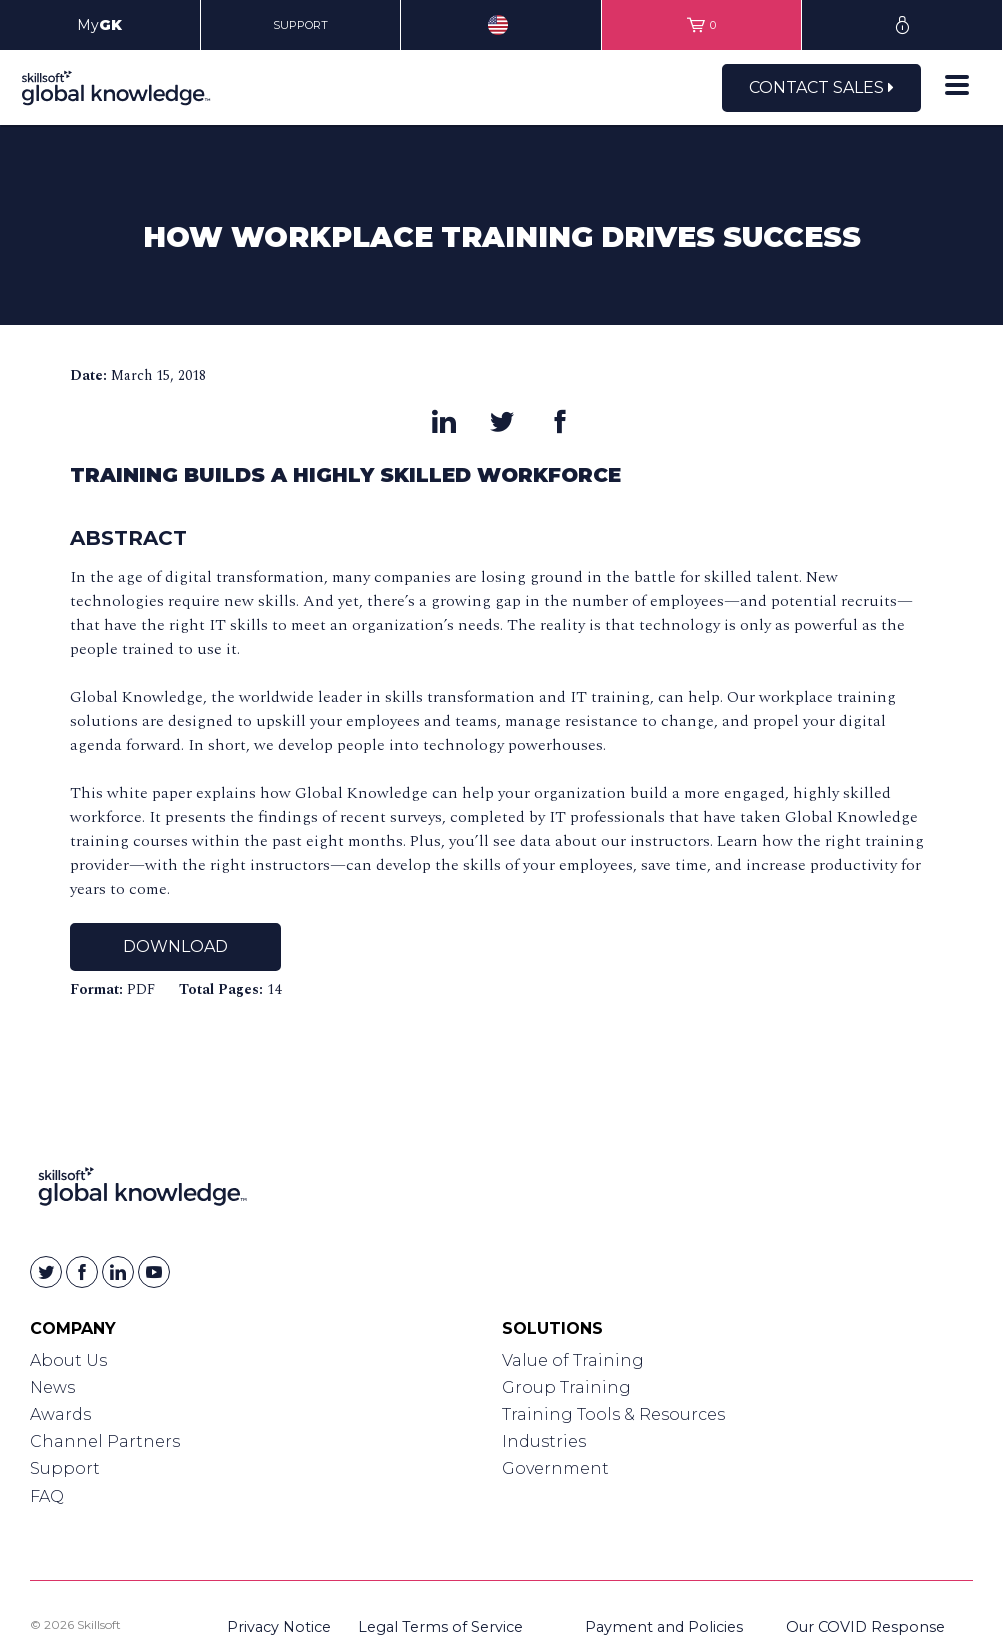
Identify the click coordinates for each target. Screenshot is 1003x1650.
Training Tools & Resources (613, 1414)
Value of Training (573, 1360)
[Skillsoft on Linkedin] (118, 1272)
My (99, 25)
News (52, 1387)
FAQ (47, 1496)
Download (175, 946)
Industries (544, 1441)
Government (555, 1468)
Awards (60, 1414)
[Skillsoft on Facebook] (82, 1272)
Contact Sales (821, 87)
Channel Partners (105, 1441)
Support (65, 1468)
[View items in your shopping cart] (702, 25)
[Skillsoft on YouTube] (154, 1272)
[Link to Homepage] (142, 1190)
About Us (68, 1360)
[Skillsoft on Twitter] (46, 1272)
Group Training (566, 1387)
